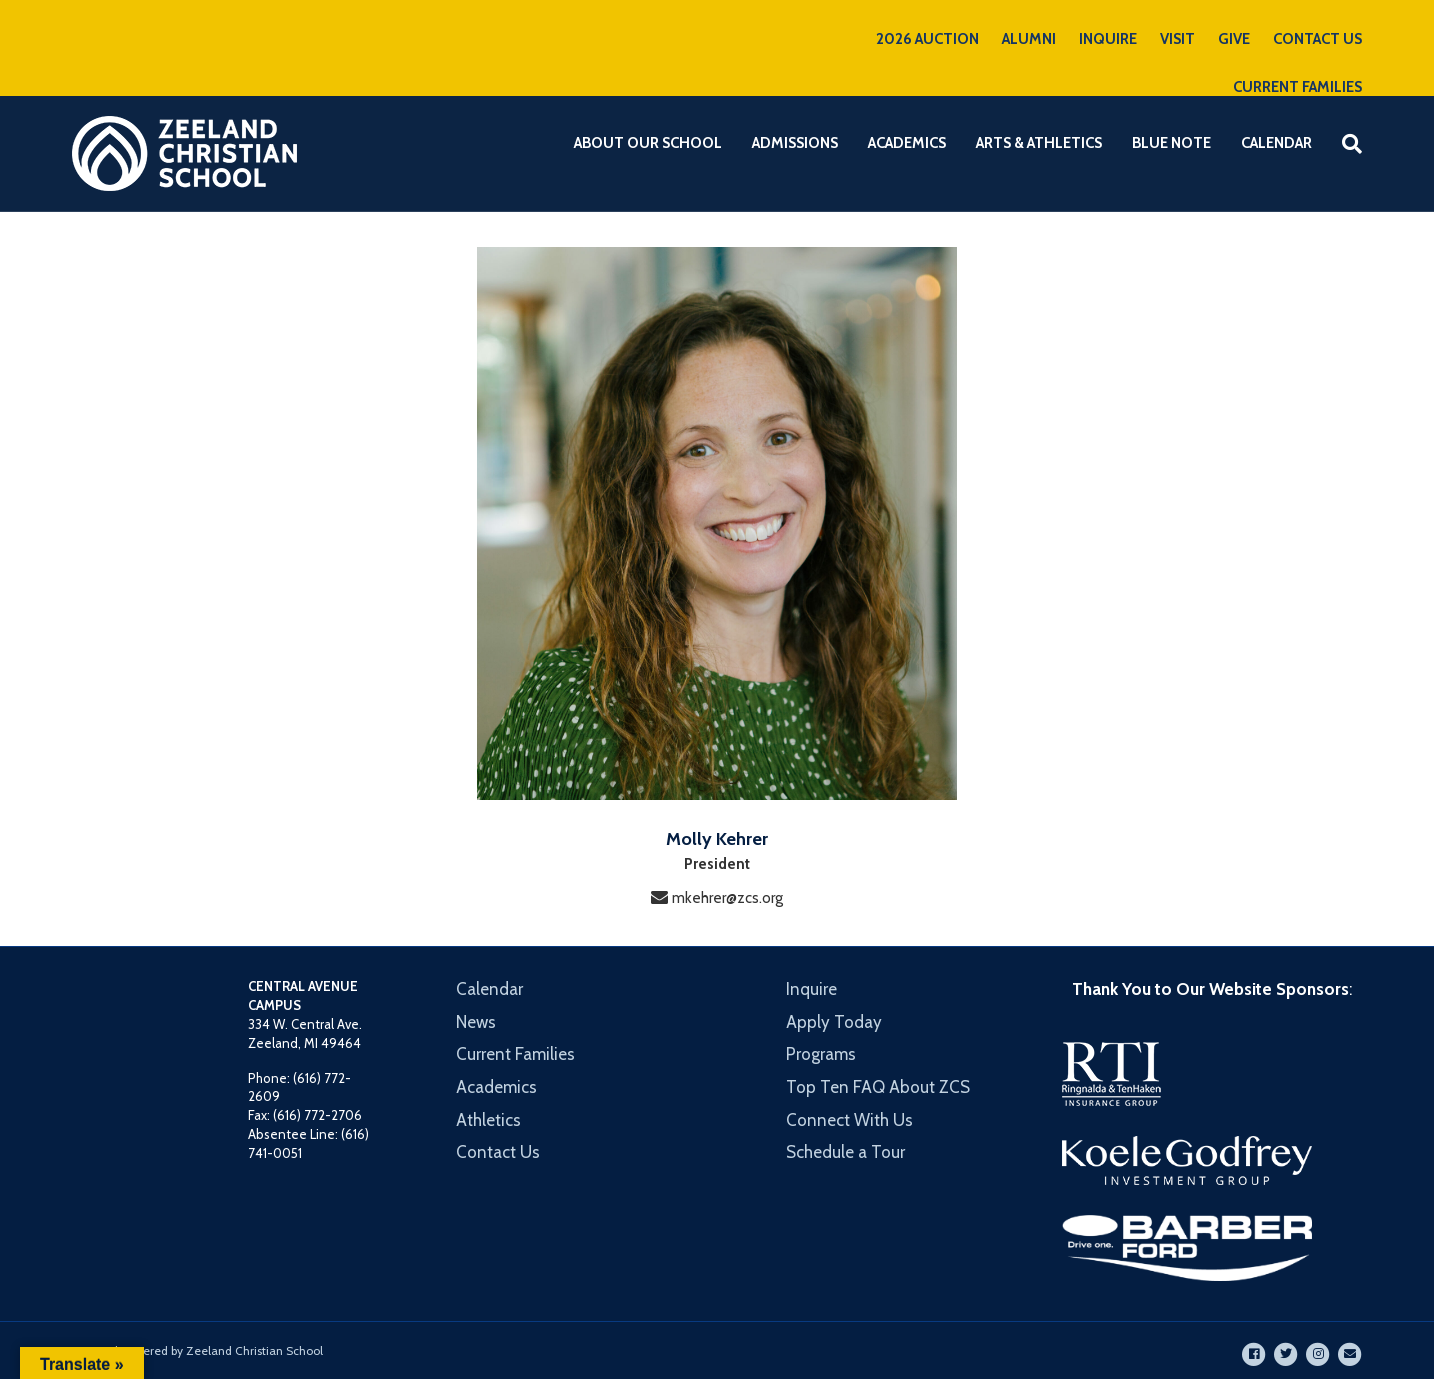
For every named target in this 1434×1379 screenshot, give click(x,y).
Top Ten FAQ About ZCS (878, 1087)
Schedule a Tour (845, 1152)
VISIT (1177, 39)
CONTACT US (1317, 39)
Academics (907, 143)
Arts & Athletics (1039, 143)
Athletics (488, 1120)
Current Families (515, 1054)
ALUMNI (1029, 39)
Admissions (795, 143)
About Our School (648, 143)
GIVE (1234, 39)
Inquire (811, 989)
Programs (821, 1054)
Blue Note (1171, 143)
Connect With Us (849, 1120)
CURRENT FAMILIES (1297, 87)
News (476, 1022)
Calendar (1276, 143)
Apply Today (834, 1022)
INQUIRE (1108, 39)
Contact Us (498, 1152)
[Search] (1344, 144)
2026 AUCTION (927, 39)
